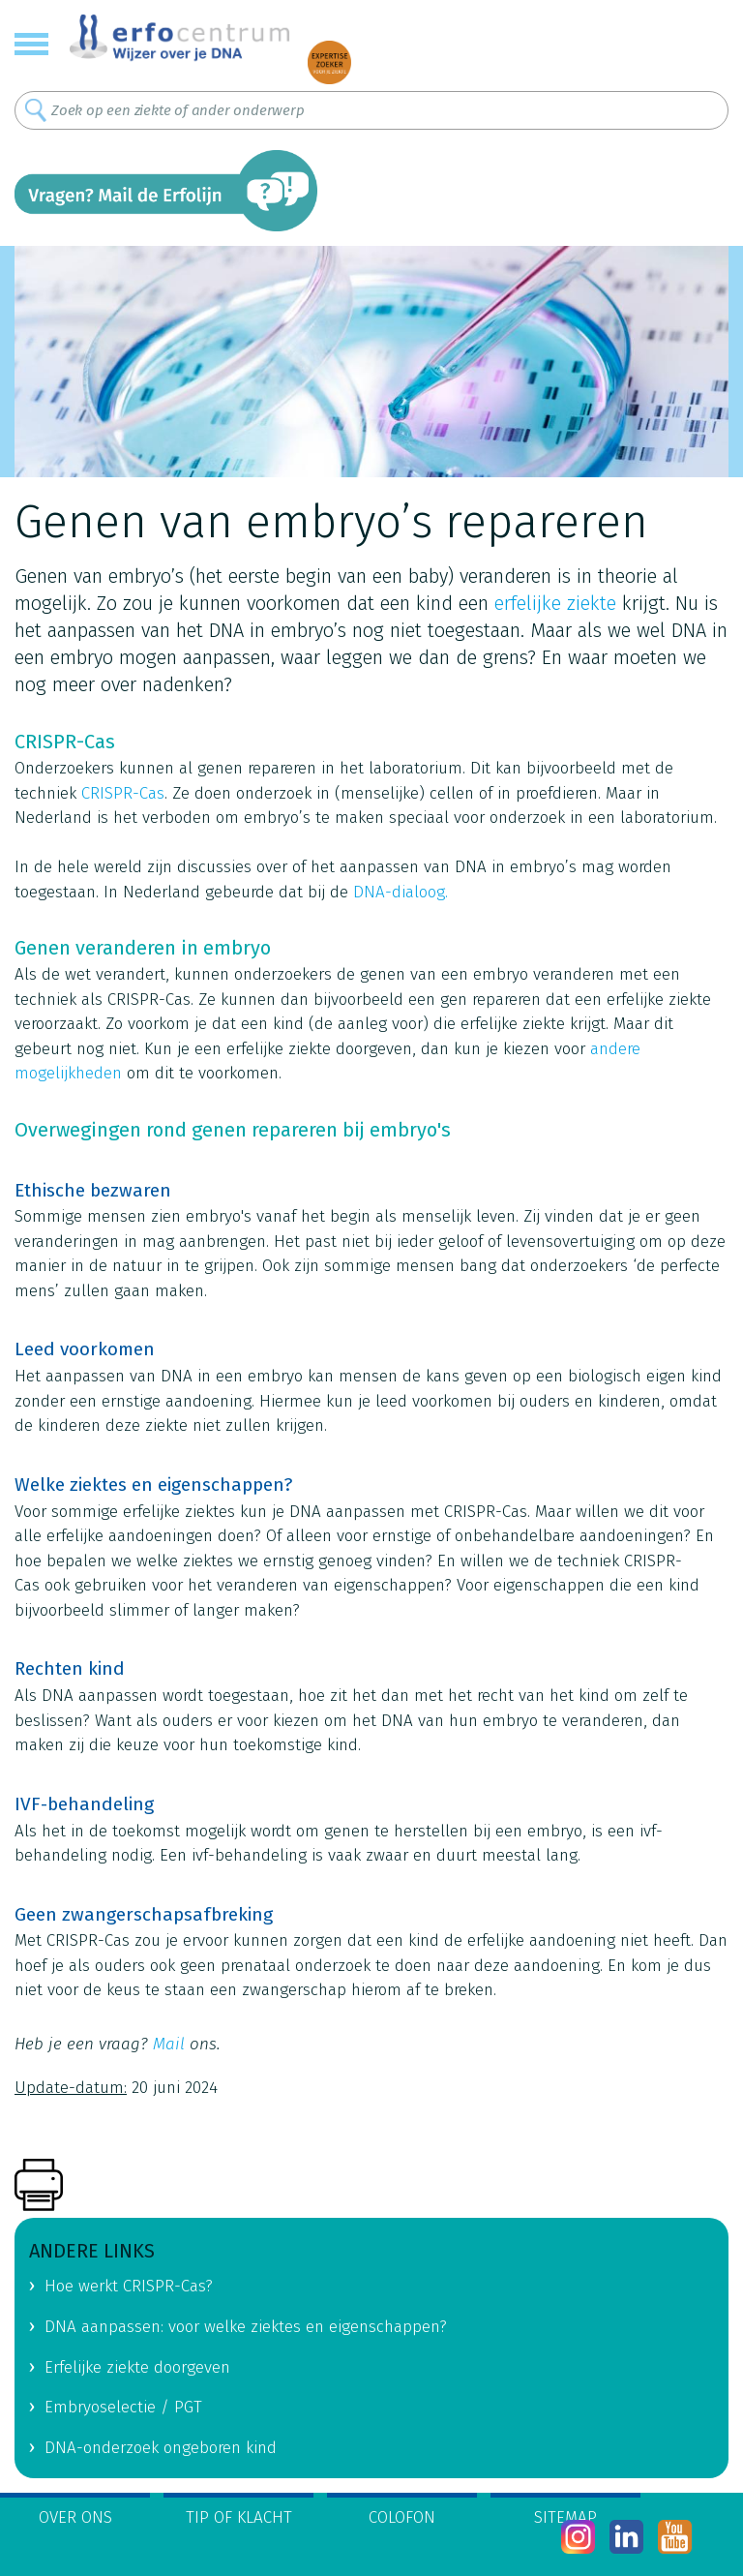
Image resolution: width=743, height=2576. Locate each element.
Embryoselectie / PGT (123, 2407)
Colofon (402, 2517)
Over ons (75, 2517)
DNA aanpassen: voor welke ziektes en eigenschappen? (246, 2327)
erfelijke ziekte (555, 603)
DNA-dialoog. (400, 892)
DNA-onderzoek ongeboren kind (161, 2448)
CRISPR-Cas (122, 793)
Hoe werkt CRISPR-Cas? (129, 2286)
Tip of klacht (239, 2517)
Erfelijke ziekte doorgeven (137, 2367)
